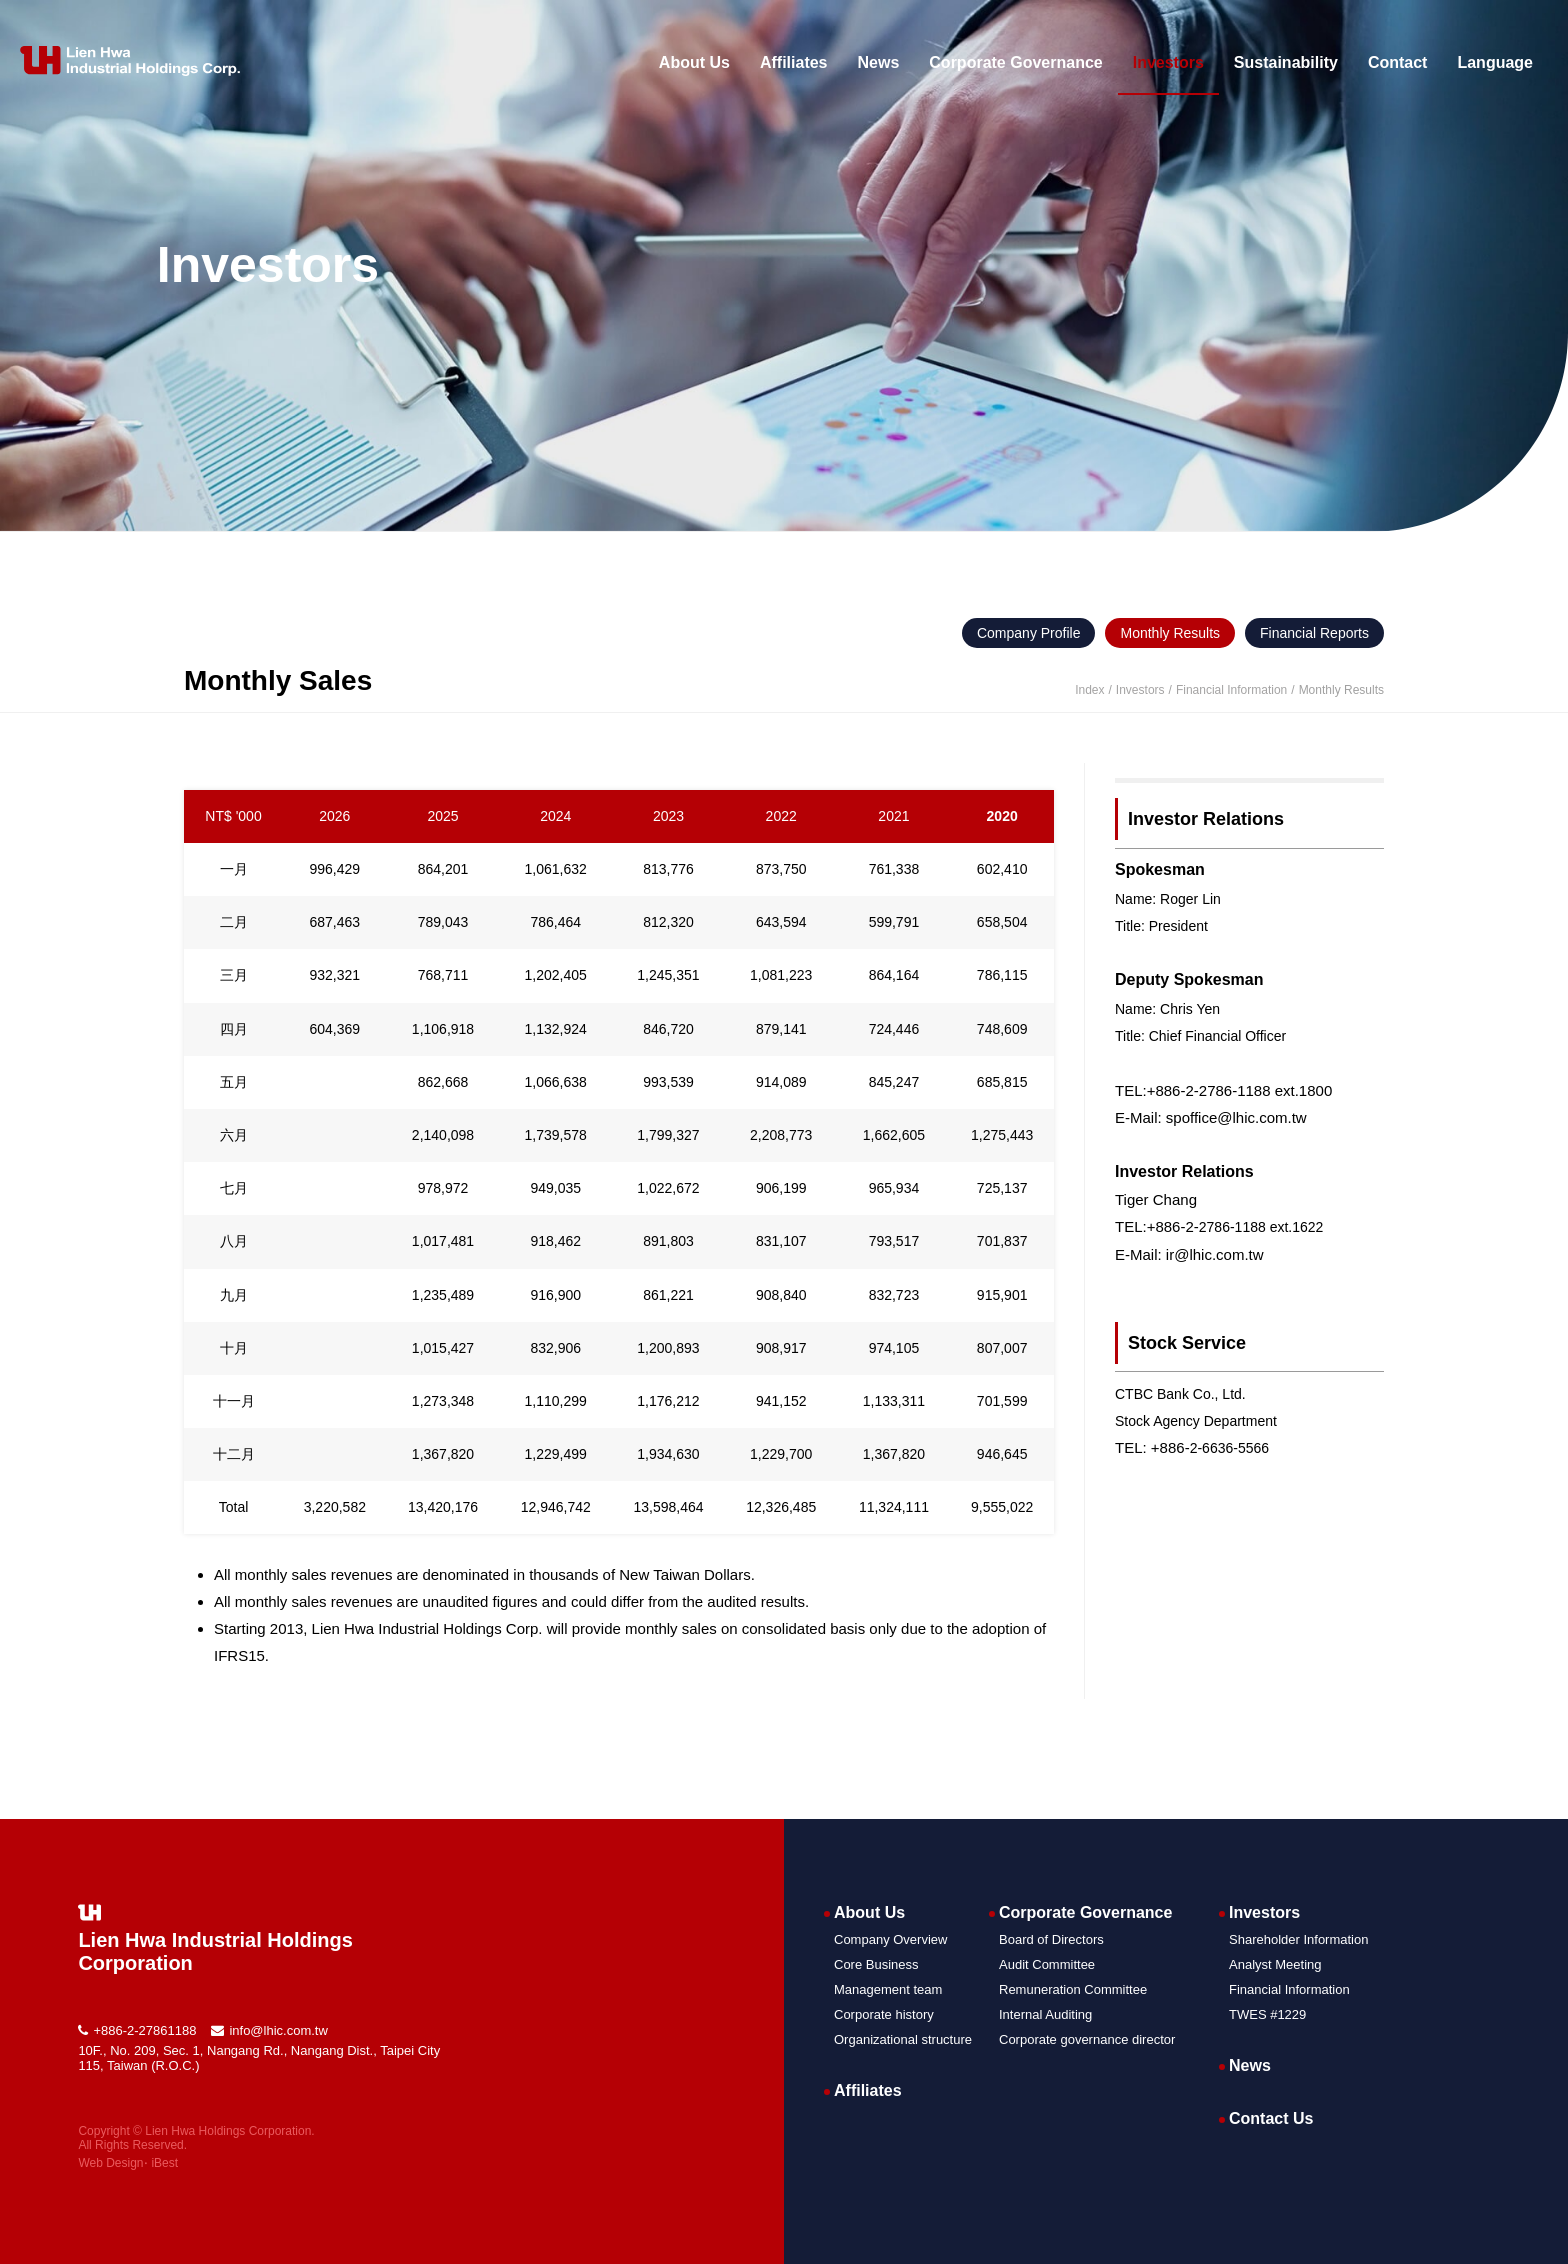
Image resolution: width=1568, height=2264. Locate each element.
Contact (1398, 62)
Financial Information (1289, 1989)
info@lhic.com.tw (278, 2030)
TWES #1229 (1267, 2014)
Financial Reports (1314, 633)
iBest (164, 2163)
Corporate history (884, 2014)
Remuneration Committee (1073, 1989)
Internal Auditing (1045, 2014)
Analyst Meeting (1275, 1964)
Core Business (876, 1964)
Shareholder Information (1298, 1939)
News (879, 62)
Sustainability (1286, 62)
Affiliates (794, 62)
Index (1089, 690)
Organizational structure (903, 2039)
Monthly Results (1170, 633)
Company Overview (890, 1939)
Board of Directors (1051, 1939)
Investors (1168, 62)
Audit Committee (1047, 1964)
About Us (694, 62)
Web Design (110, 2163)
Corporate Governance (1015, 62)
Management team (888, 1989)
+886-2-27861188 (144, 2030)
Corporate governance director (1087, 2039)
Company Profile (1029, 633)
